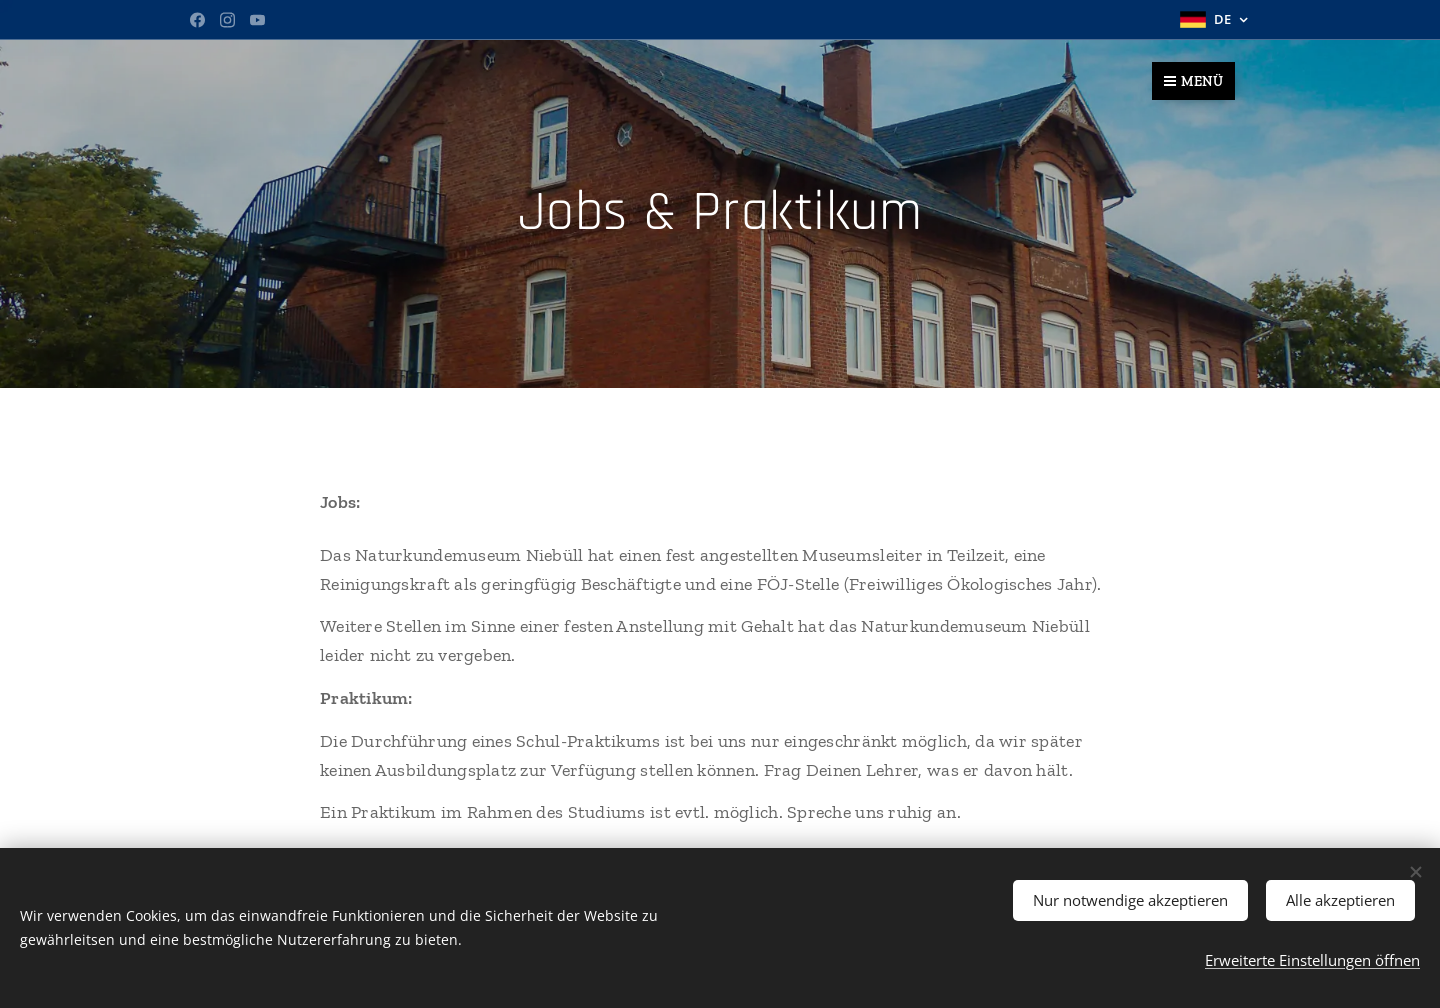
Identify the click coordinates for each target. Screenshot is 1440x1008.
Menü (1193, 81)
